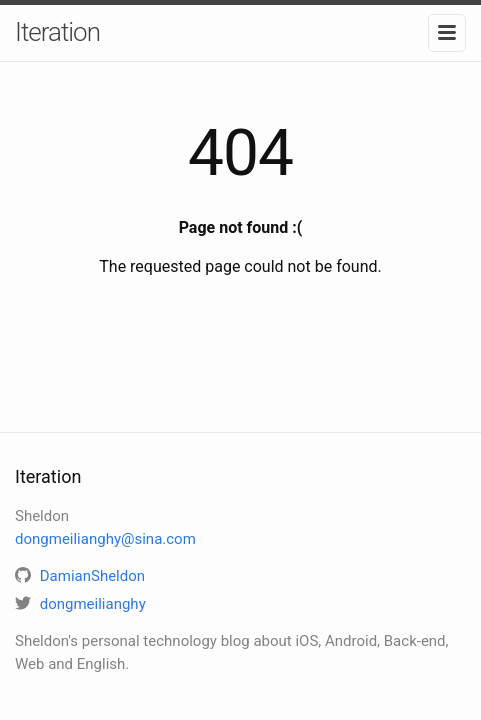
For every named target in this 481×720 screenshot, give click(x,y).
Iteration (57, 32)
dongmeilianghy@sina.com (105, 539)
